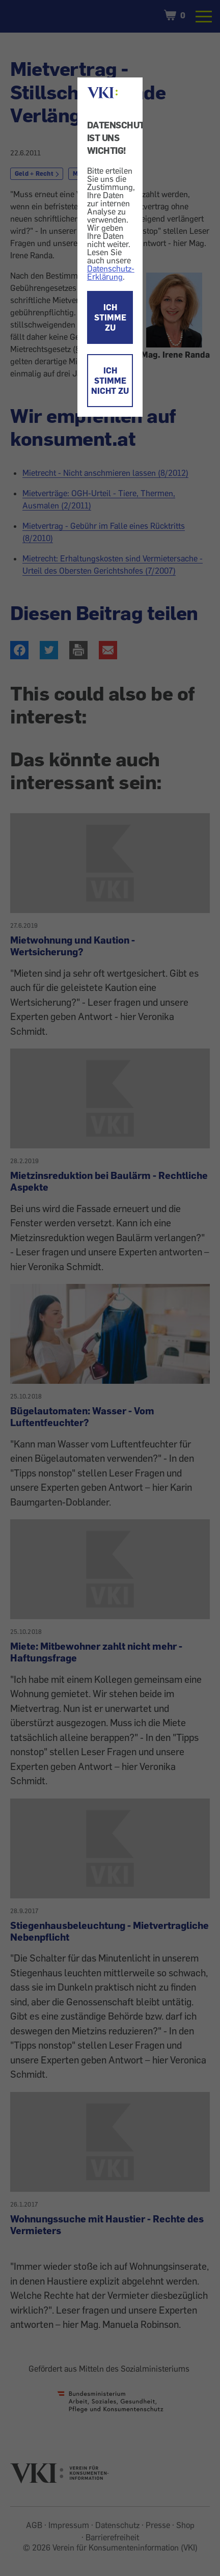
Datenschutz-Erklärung (110, 272)
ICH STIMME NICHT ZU (110, 380)
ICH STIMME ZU (110, 317)
